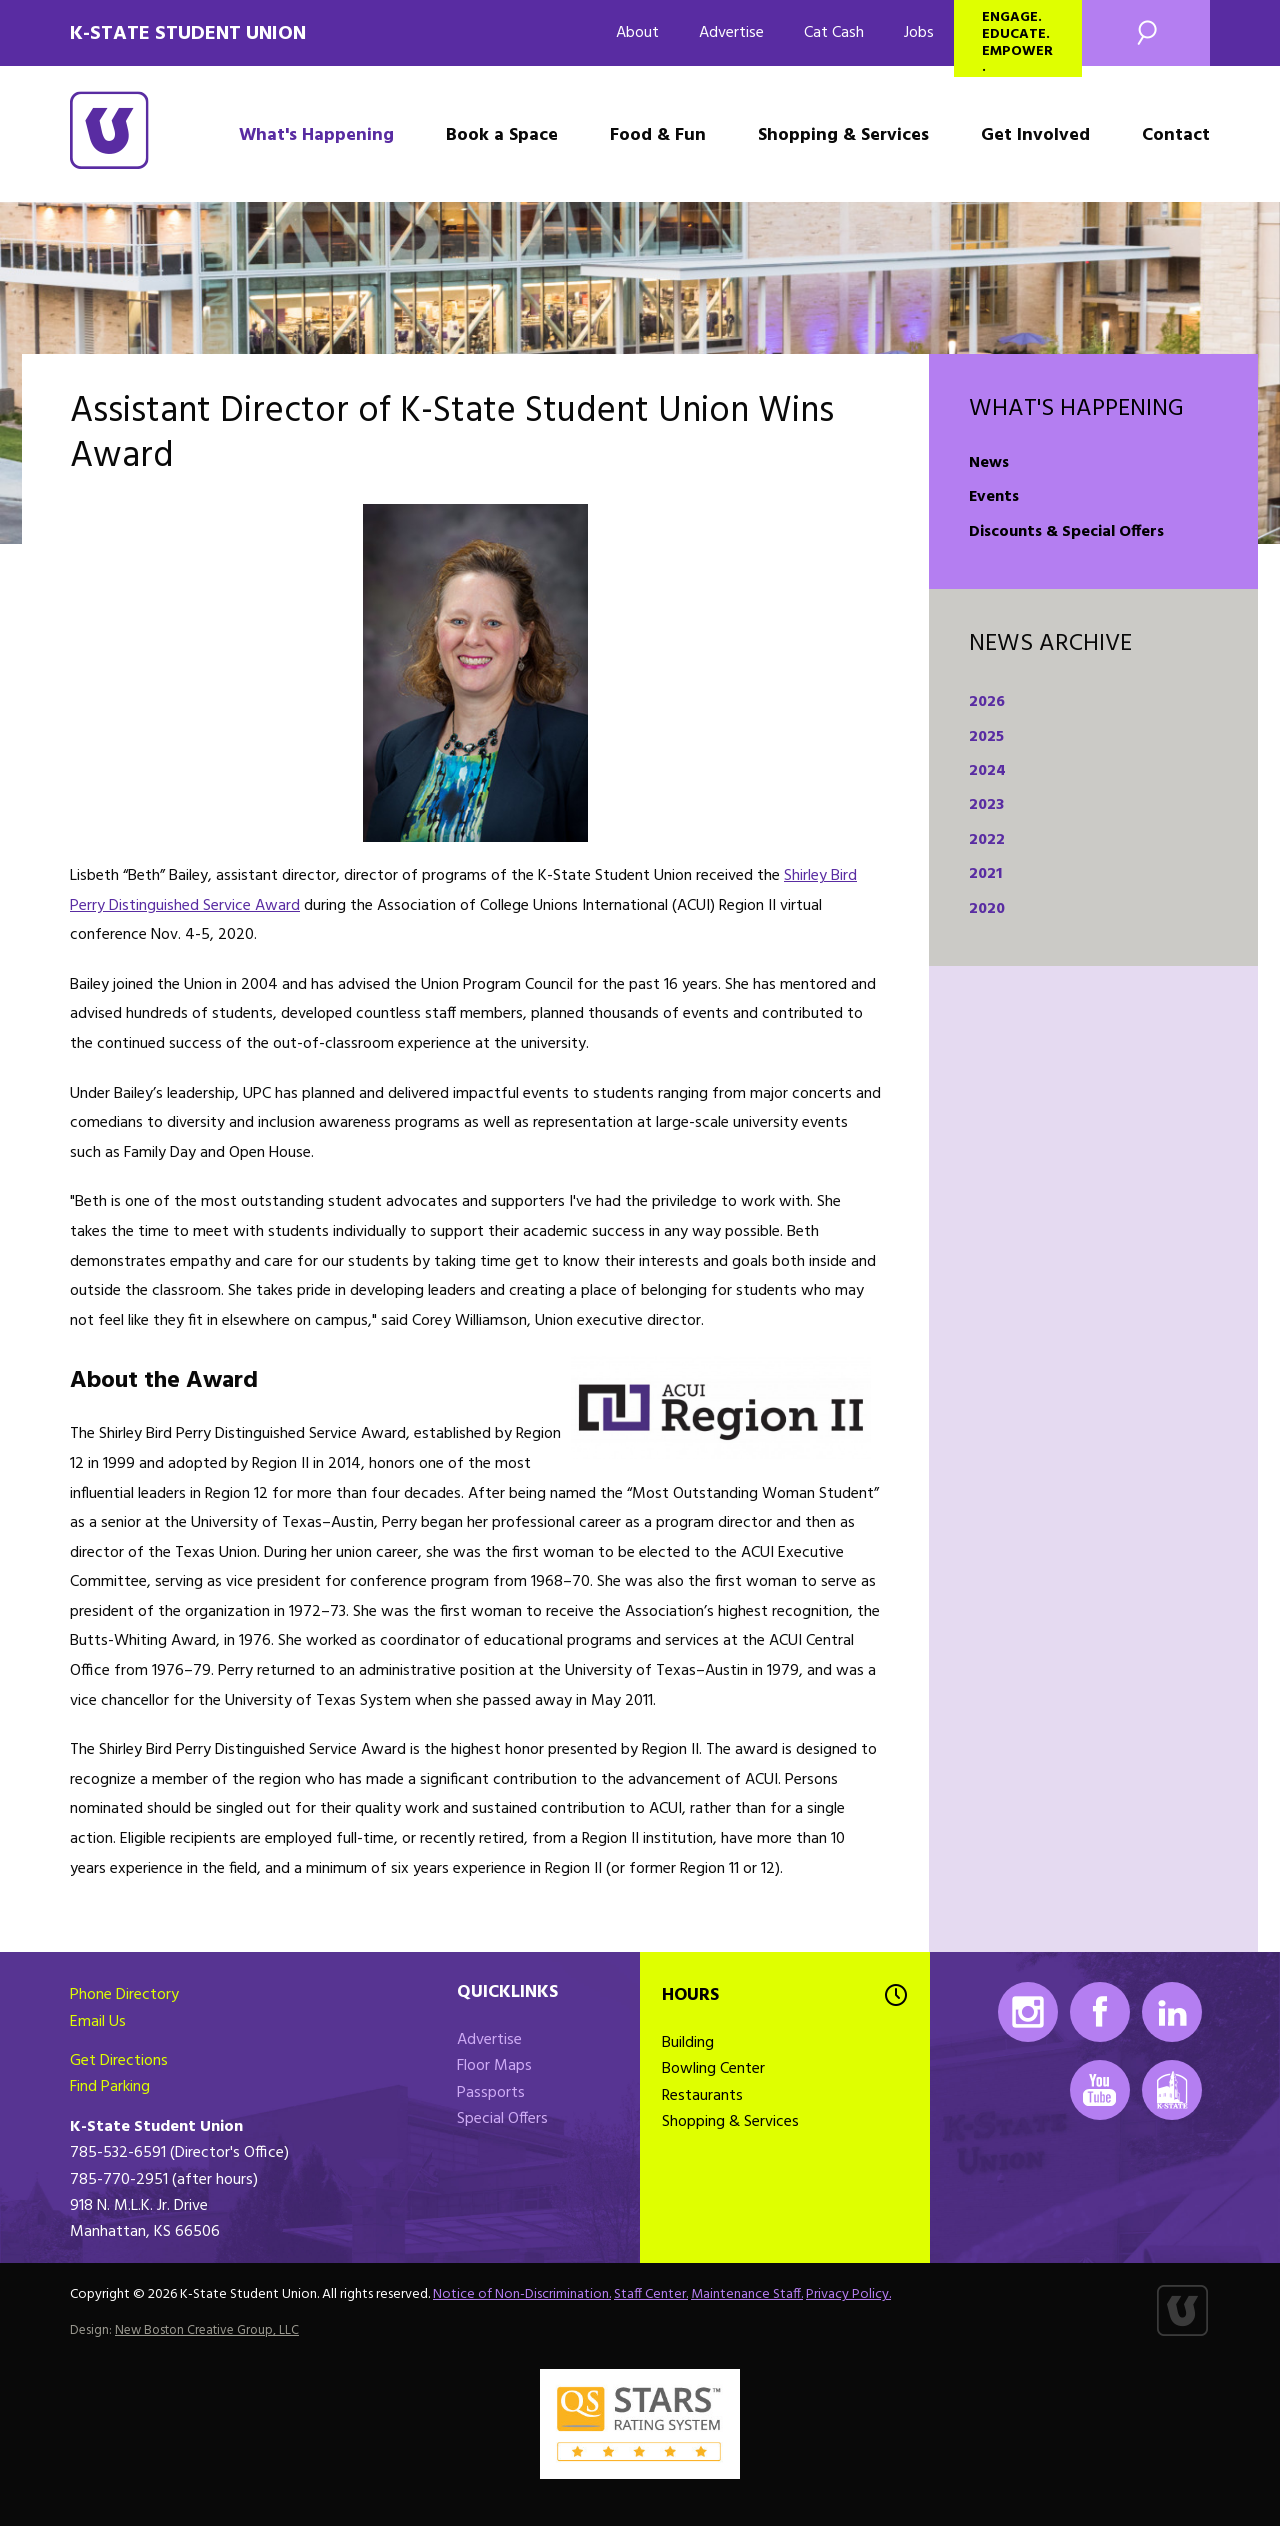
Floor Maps (494, 2066)
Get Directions (119, 2061)
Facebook (1100, 2012)
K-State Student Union (188, 34)
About (637, 33)
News (989, 463)
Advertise (731, 33)
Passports (491, 2093)
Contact (1176, 135)
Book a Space (502, 135)
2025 (986, 737)
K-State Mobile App (1172, 2090)
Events (994, 497)
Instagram (1028, 2012)
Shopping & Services (843, 135)
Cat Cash (834, 33)
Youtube (1100, 2090)
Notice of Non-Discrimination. (522, 2294)
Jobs (919, 33)
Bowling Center (713, 2069)
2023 (986, 805)
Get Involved (1035, 135)
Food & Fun (658, 135)
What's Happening (316, 135)
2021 (985, 874)
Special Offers (502, 2119)
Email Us (98, 2022)
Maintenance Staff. (747, 2294)
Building (688, 2043)
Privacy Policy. (848, 2294)
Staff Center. (651, 2294)
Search (1146, 33)
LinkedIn (1172, 2012)
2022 (987, 840)
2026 (987, 702)
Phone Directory (124, 1995)
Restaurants (702, 2096)
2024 (987, 771)
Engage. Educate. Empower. (1017, 41)
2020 (987, 909)
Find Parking (110, 2087)
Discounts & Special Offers (1066, 532)
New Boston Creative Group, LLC (207, 2330)
